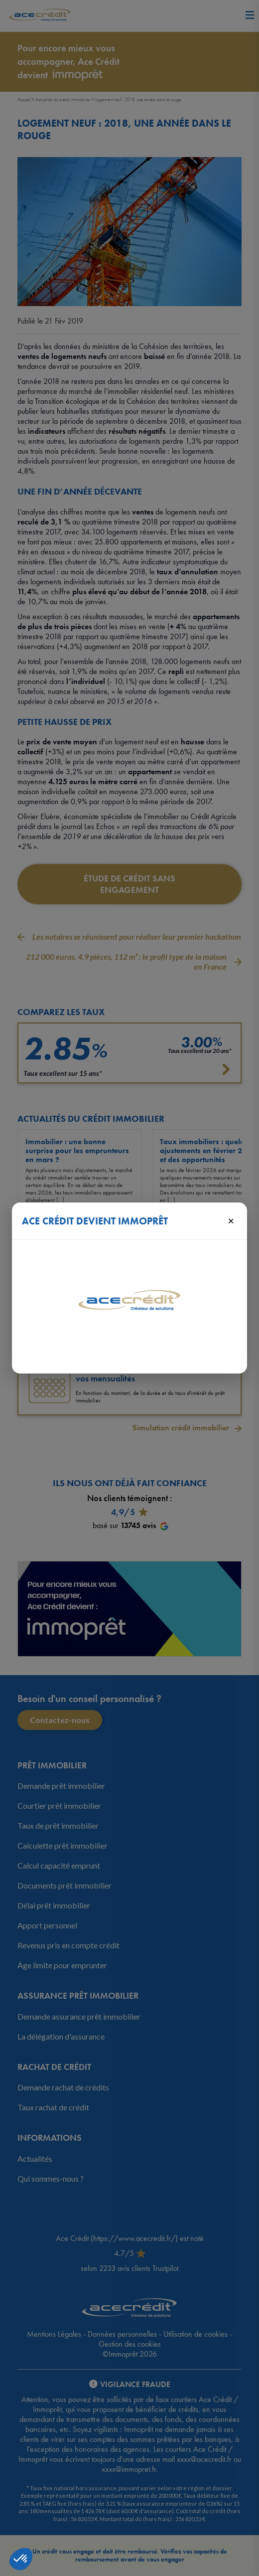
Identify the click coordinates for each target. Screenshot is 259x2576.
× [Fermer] (231, 1220)
